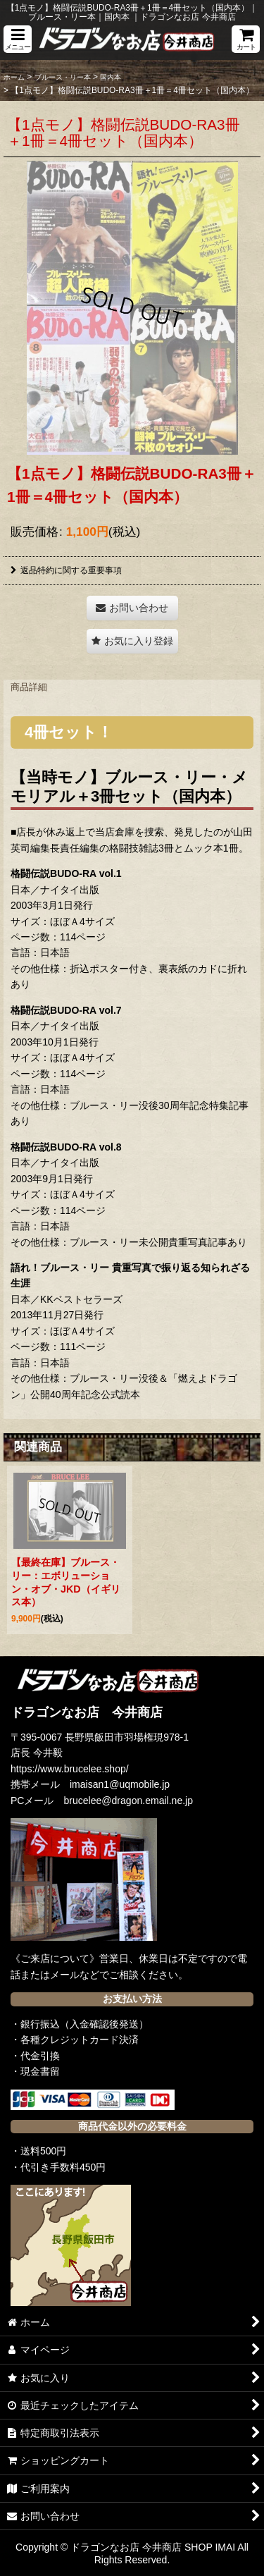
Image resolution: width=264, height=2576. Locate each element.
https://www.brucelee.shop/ (70, 1768)
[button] (18, 39)
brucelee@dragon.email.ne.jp (129, 1800)
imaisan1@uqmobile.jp (120, 1784)
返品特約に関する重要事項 (66, 570)
